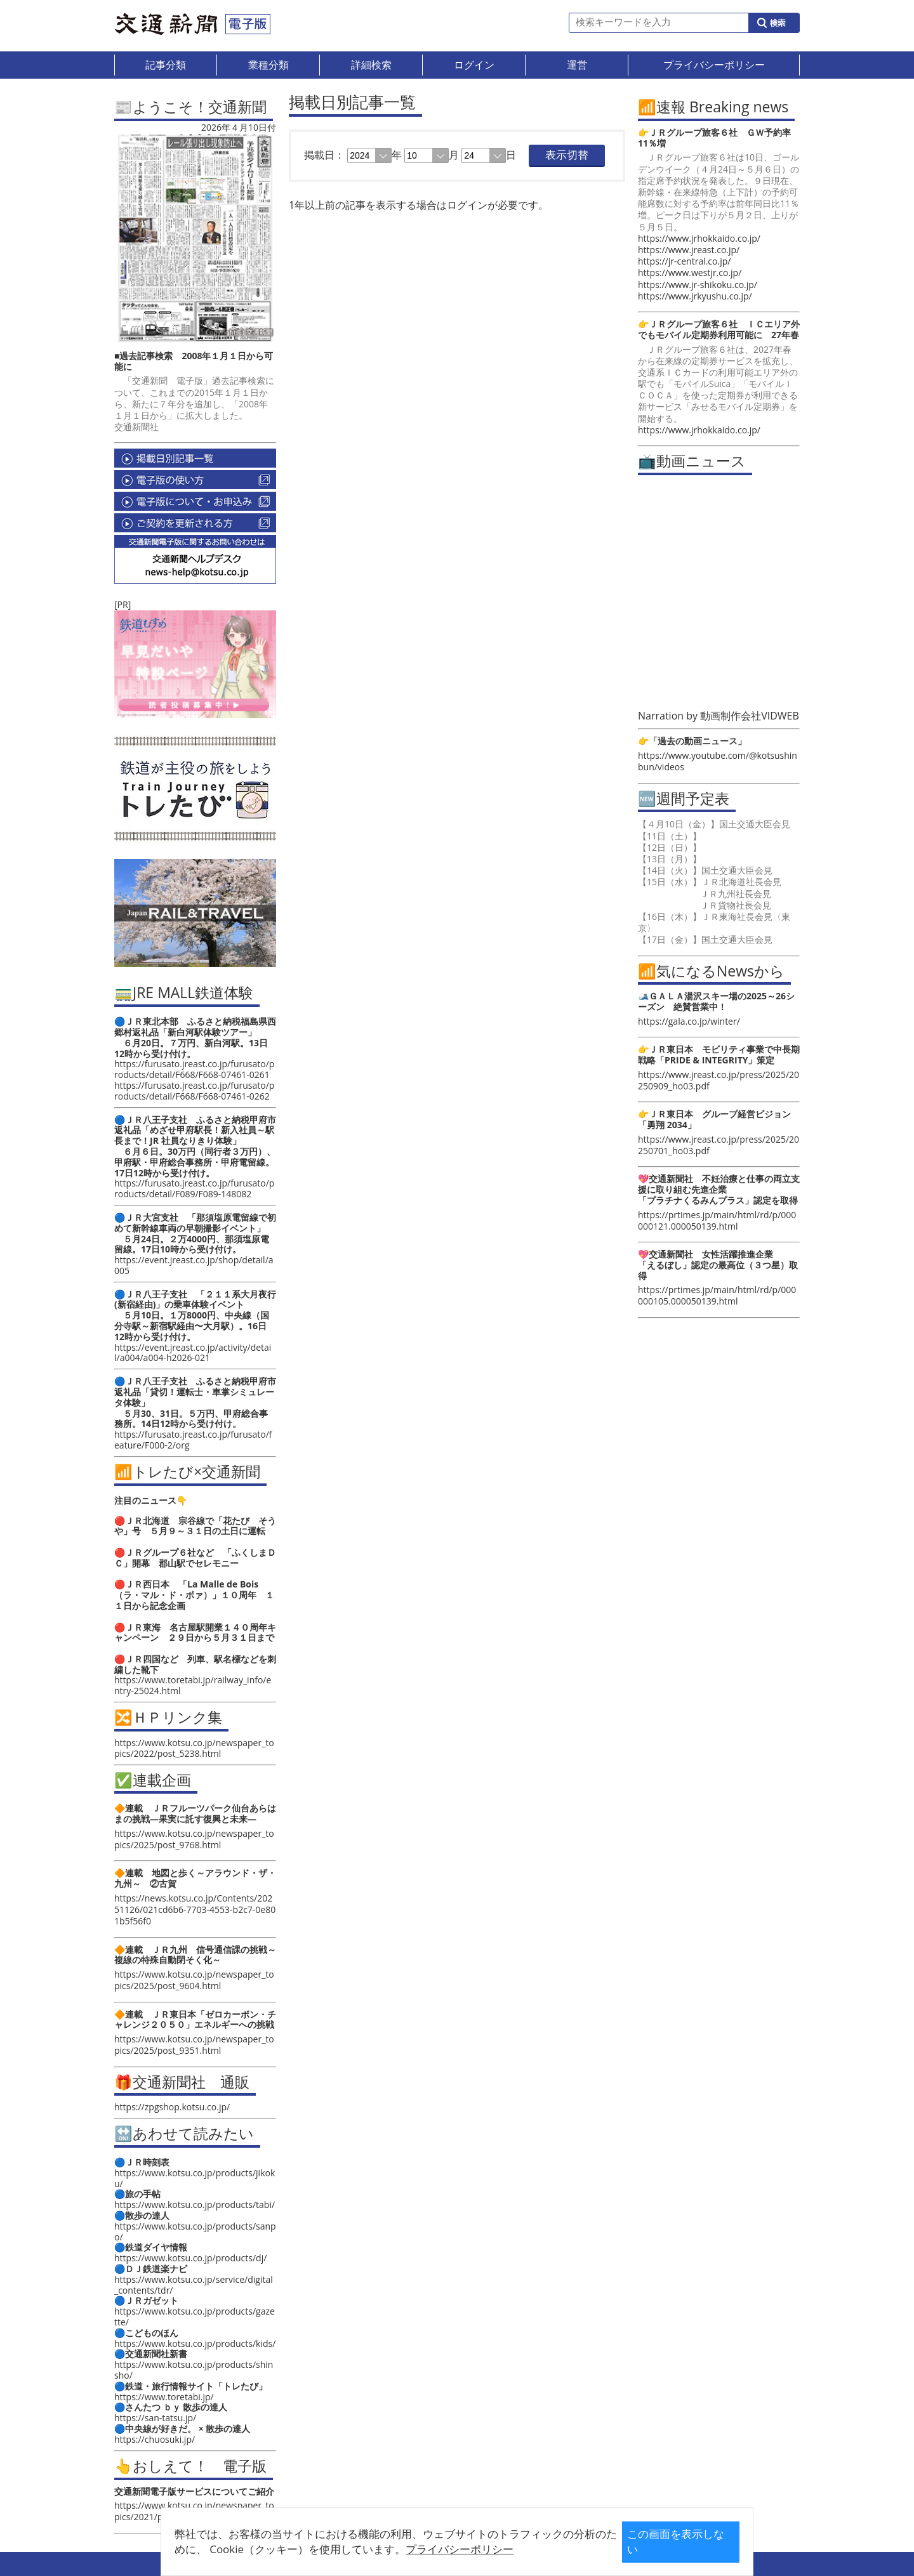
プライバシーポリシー (437, 2549)
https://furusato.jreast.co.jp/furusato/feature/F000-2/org (193, 1439)
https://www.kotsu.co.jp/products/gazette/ (194, 2316)
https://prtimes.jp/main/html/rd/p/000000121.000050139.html (717, 1220)
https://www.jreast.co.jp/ (688, 250)
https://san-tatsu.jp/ (155, 2418)
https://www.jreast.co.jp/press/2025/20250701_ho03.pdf (718, 1145)
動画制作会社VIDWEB (749, 716)
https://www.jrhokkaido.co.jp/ (699, 238)
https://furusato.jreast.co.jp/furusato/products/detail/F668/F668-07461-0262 (194, 1090)
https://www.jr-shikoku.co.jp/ (697, 285)
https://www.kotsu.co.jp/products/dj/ (190, 2258)
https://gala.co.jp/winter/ (689, 1021)
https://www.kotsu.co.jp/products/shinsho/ (193, 2369)
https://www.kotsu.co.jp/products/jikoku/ (194, 2178)
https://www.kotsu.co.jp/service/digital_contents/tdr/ (193, 2284)
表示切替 (566, 155)
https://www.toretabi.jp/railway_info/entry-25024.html (192, 1685)
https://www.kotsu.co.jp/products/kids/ (194, 2343)
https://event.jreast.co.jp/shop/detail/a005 (194, 1265)
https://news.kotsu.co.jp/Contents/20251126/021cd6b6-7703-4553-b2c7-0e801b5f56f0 (194, 1909)
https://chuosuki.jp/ (154, 2439)
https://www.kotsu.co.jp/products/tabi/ (194, 2204)
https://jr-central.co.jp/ (684, 261)
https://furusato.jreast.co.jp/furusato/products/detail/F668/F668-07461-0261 (194, 1069)
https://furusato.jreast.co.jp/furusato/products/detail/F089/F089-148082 (194, 1188)
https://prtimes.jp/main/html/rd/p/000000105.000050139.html (717, 1295)
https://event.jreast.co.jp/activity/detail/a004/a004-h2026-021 (192, 1352)
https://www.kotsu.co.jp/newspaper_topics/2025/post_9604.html (194, 1980)
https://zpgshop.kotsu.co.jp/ (172, 2107)
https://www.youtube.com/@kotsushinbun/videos (717, 761)
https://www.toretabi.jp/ (164, 2397)
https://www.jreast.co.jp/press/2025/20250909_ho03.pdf (718, 1080)
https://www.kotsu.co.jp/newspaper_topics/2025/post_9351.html (194, 2044)
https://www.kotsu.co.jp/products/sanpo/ (195, 2231)
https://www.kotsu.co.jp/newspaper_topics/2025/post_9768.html (194, 1839)
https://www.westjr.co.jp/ (689, 272)
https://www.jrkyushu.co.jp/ (695, 296)
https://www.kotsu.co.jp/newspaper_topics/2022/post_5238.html (194, 1748)
